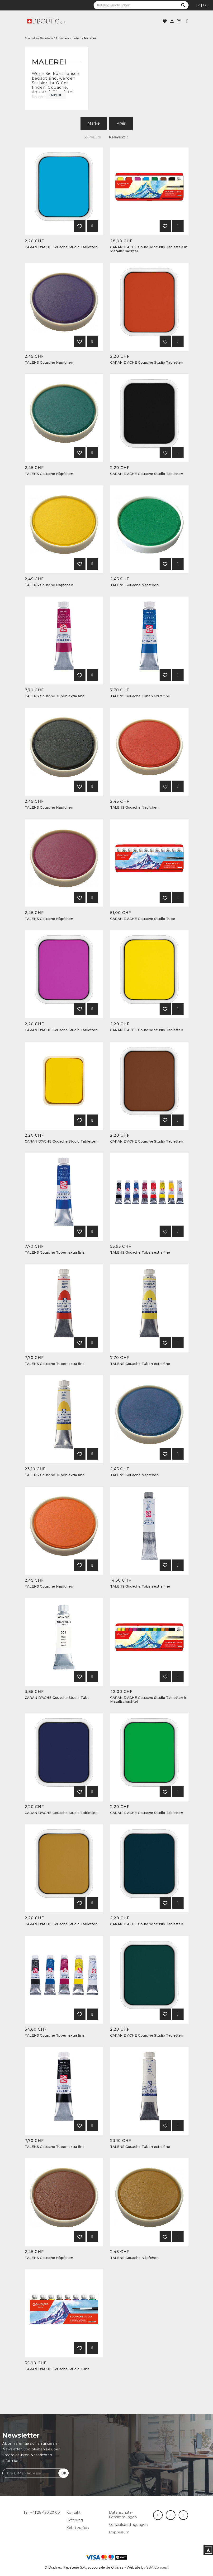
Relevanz (118, 137)
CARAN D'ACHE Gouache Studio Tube (142, 919)
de (205, 5)
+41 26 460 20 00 (45, 2512)
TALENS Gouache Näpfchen (49, 363)
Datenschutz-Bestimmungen (123, 2514)
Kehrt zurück (77, 2528)
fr (198, 5)
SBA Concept (157, 2567)
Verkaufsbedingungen (128, 2524)
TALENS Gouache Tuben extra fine (55, 696)
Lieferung (74, 2520)
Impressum (119, 2532)
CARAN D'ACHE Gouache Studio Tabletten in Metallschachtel (148, 249)
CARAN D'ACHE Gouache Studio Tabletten (61, 247)
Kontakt (73, 2512)
